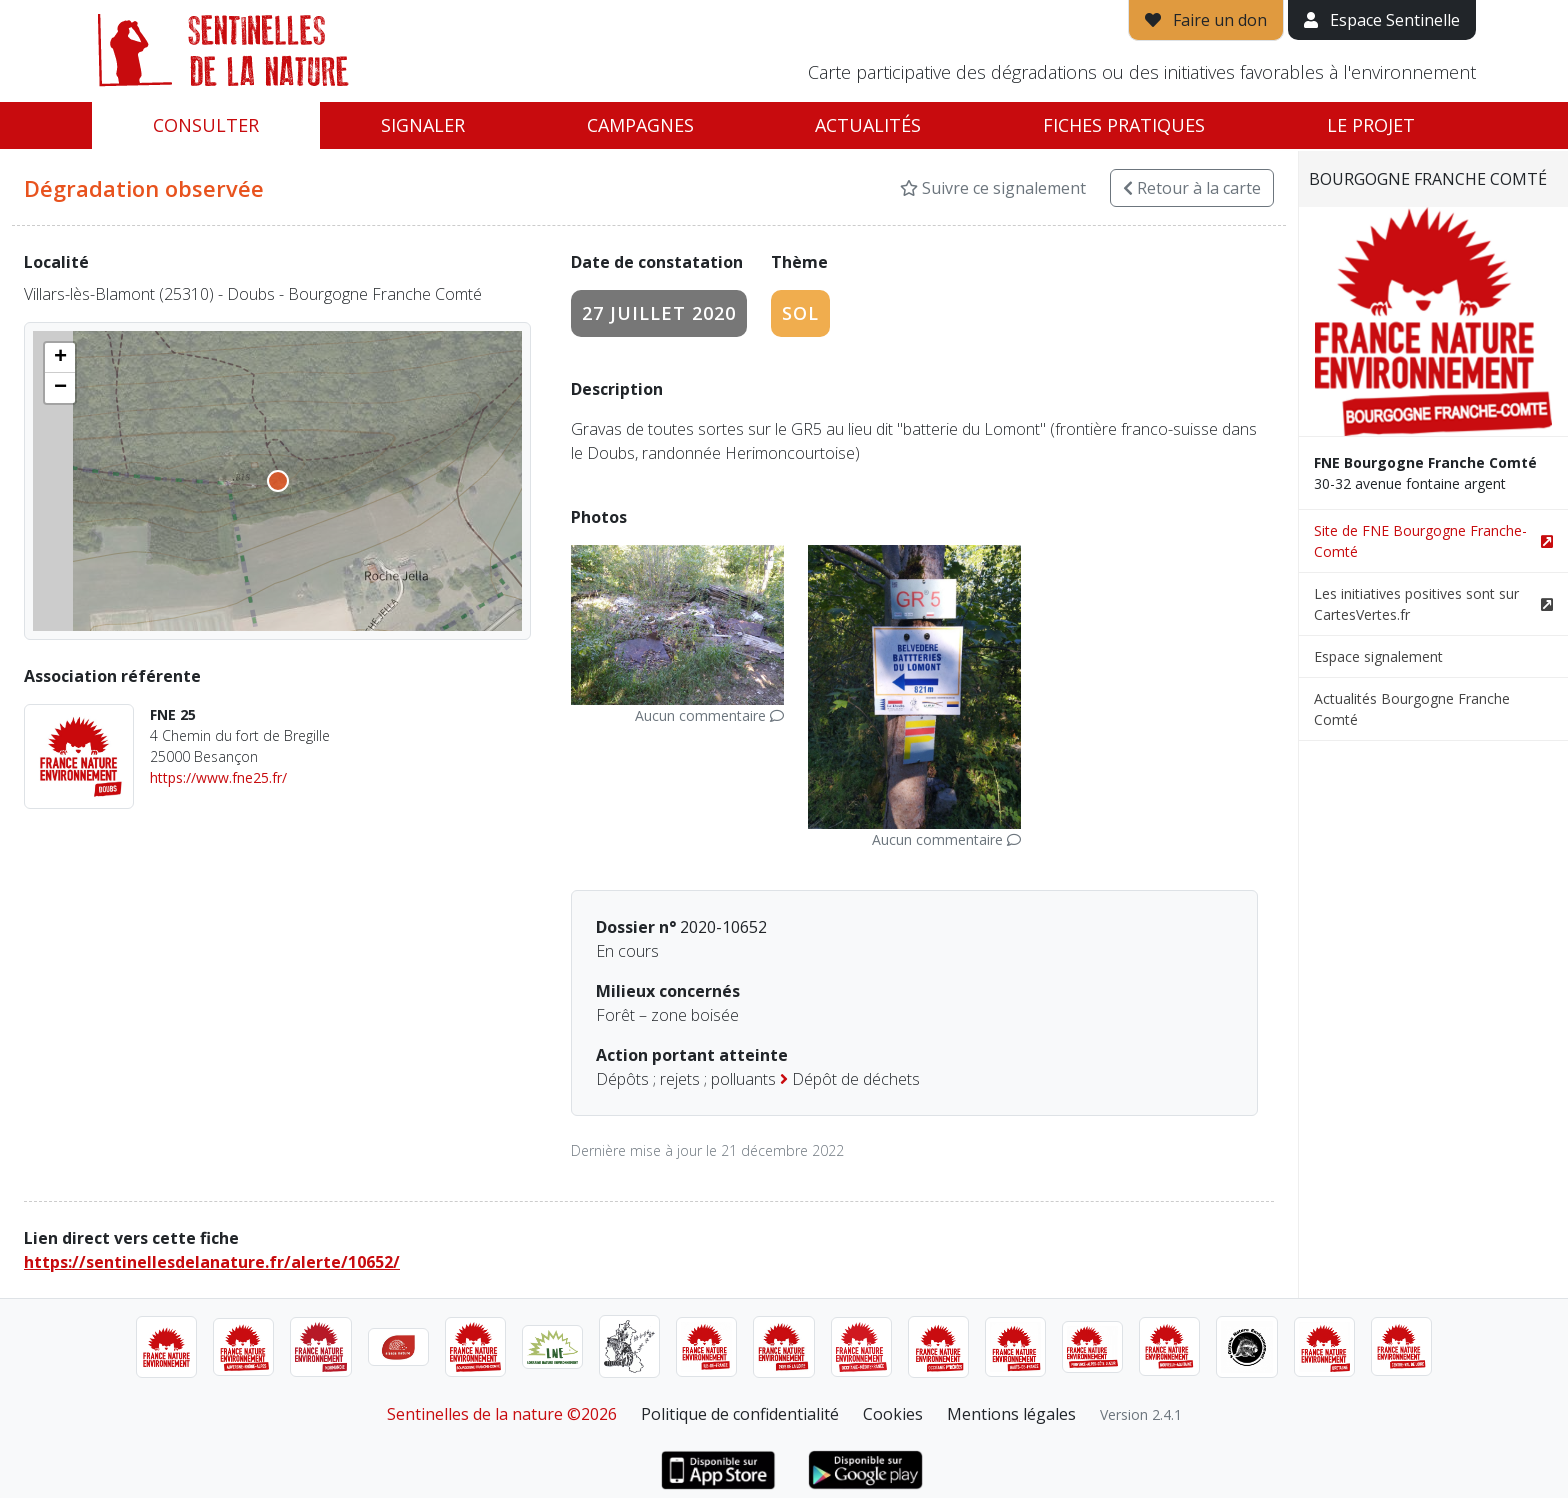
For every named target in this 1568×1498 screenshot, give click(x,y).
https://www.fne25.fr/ (218, 777)
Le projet (1371, 125)
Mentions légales (1011, 1414)
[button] (60, 358)
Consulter (206, 125)
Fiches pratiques (1124, 125)
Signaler (423, 125)
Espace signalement (1378, 656)
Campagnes (640, 125)
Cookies (893, 1414)
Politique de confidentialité (740, 1414)
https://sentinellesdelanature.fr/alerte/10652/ (212, 1262)
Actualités (868, 125)
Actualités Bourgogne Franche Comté (1412, 709)
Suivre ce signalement (993, 188)
